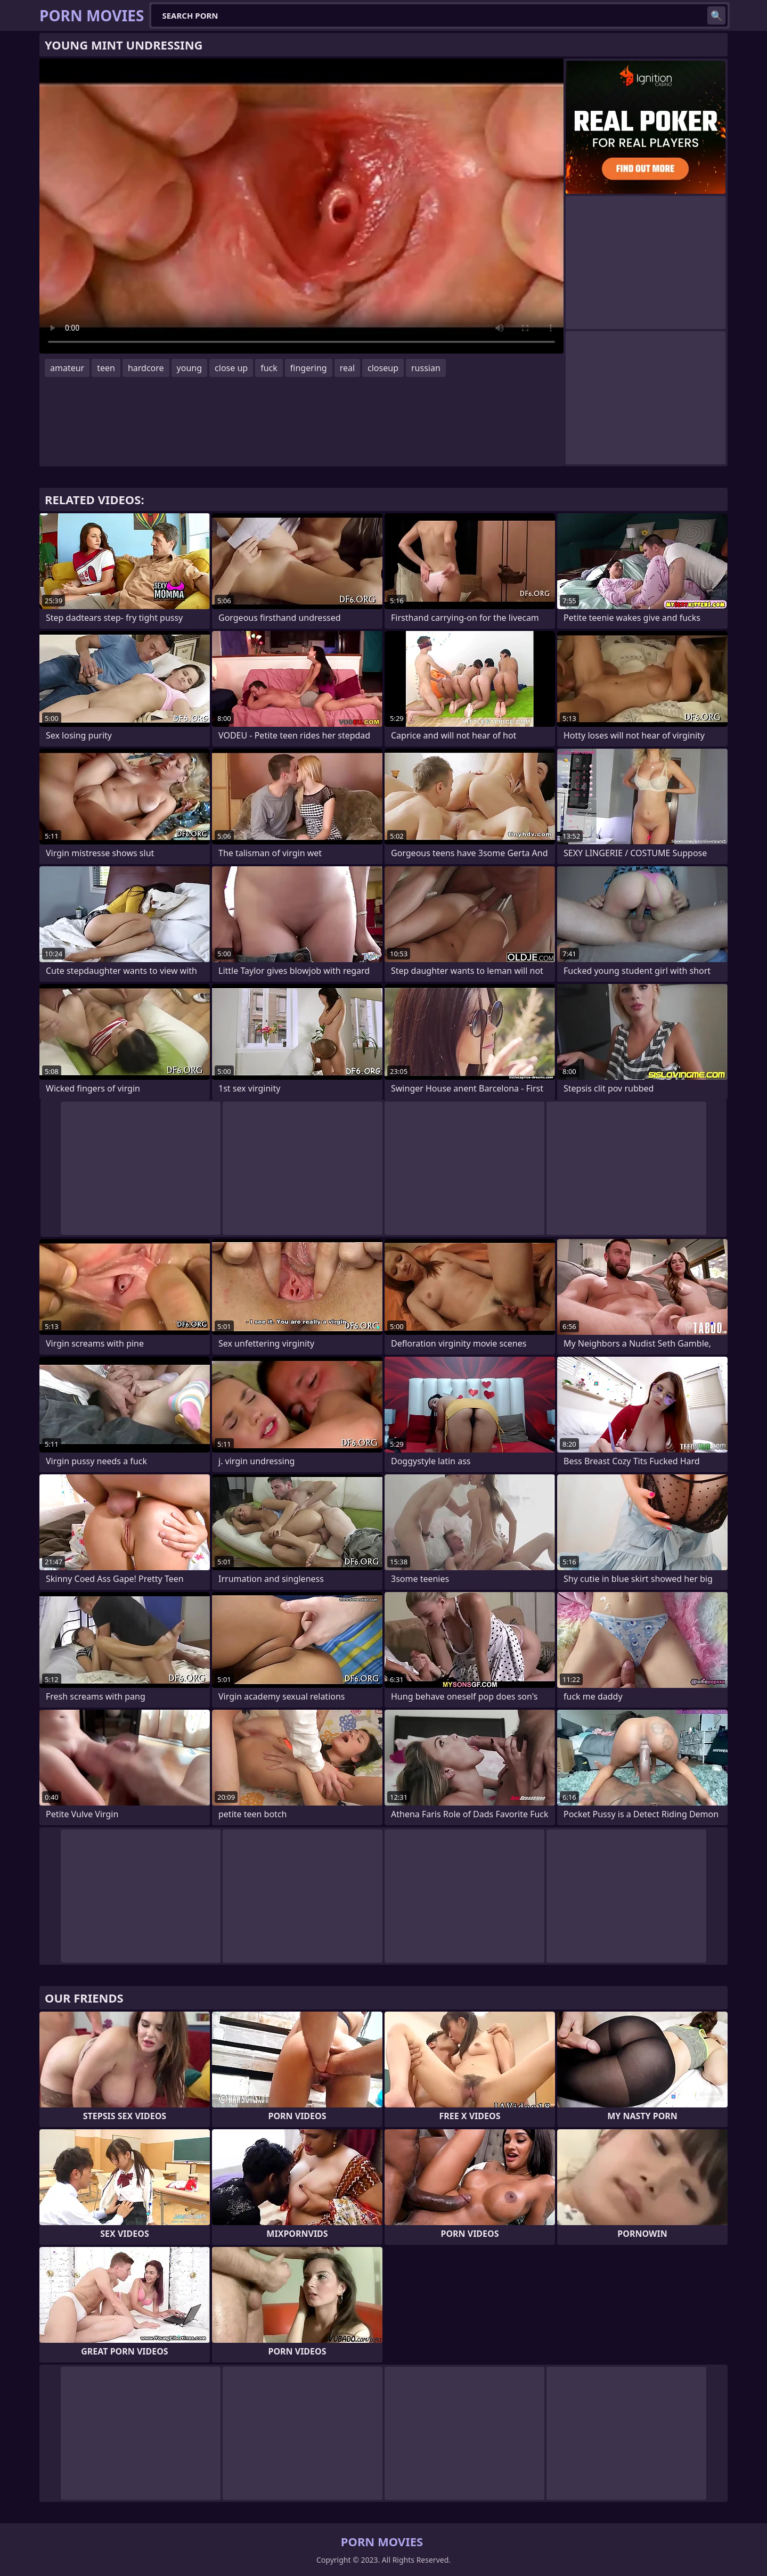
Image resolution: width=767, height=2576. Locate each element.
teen (106, 368)
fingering (308, 368)
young (189, 368)
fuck (269, 368)
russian (425, 368)
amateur (67, 368)
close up (231, 368)
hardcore (146, 368)
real (347, 368)
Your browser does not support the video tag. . (301, 206)
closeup (383, 368)
